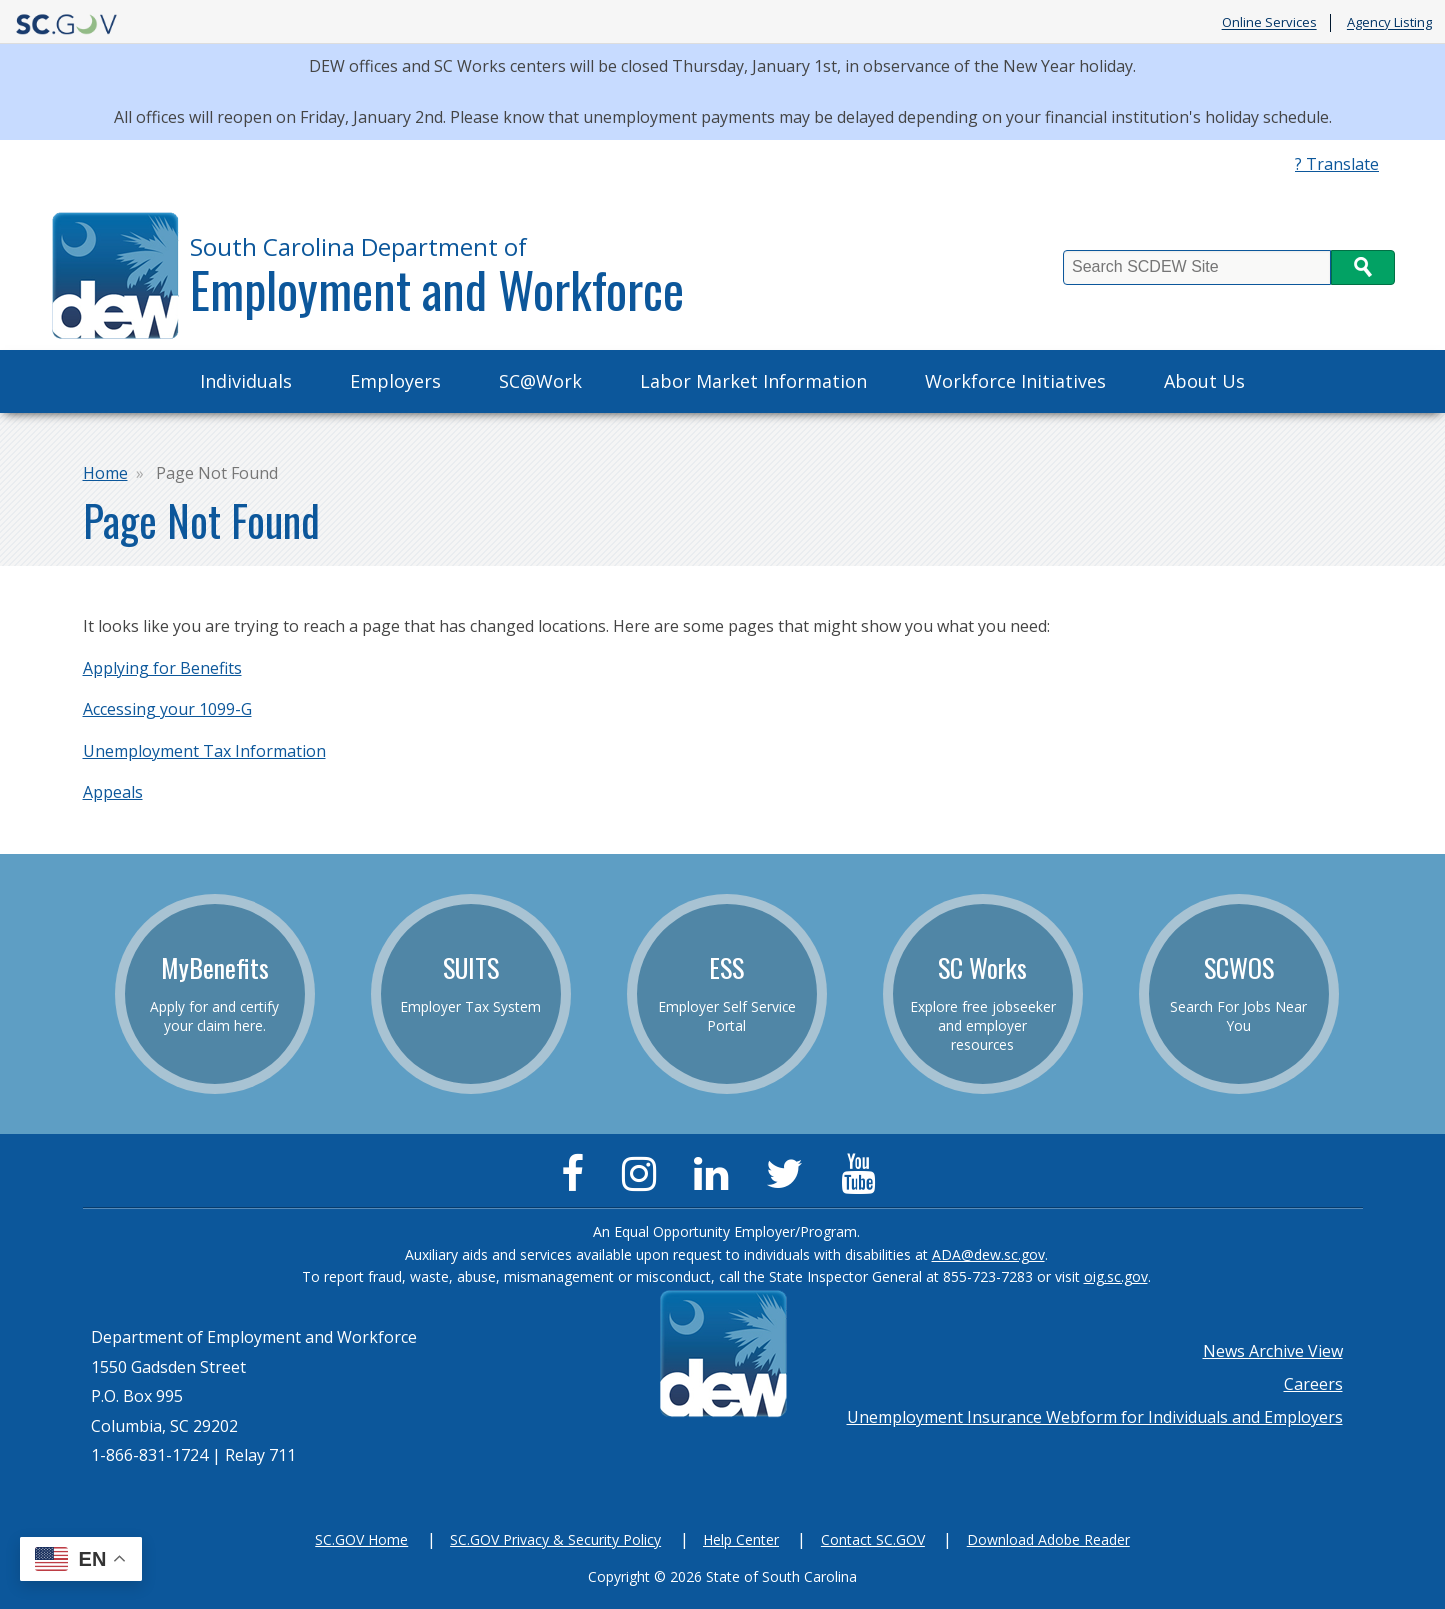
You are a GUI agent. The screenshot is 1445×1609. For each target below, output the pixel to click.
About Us (1204, 381)
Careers (1313, 1384)
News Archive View (1273, 1351)
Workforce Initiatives (1015, 381)
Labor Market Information (753, 381)
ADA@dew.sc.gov (988, 1254)
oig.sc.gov (1116, 1276)
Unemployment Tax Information (204, 751)
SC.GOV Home (361, 1539)
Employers (395, 381)
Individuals (246, 381)
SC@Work (540, 381)
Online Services (1269, 23)
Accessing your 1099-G (167, 709)
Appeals (113, 792)
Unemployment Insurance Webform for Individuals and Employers (1095, 1417)
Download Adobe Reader (1048, 1539)
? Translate (1337, 164)
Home (105, 473)
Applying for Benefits (162, 668)
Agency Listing (1389, 23)
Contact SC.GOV (873, 1539)
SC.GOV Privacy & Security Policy (555, 1539)
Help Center (741, 1539)
